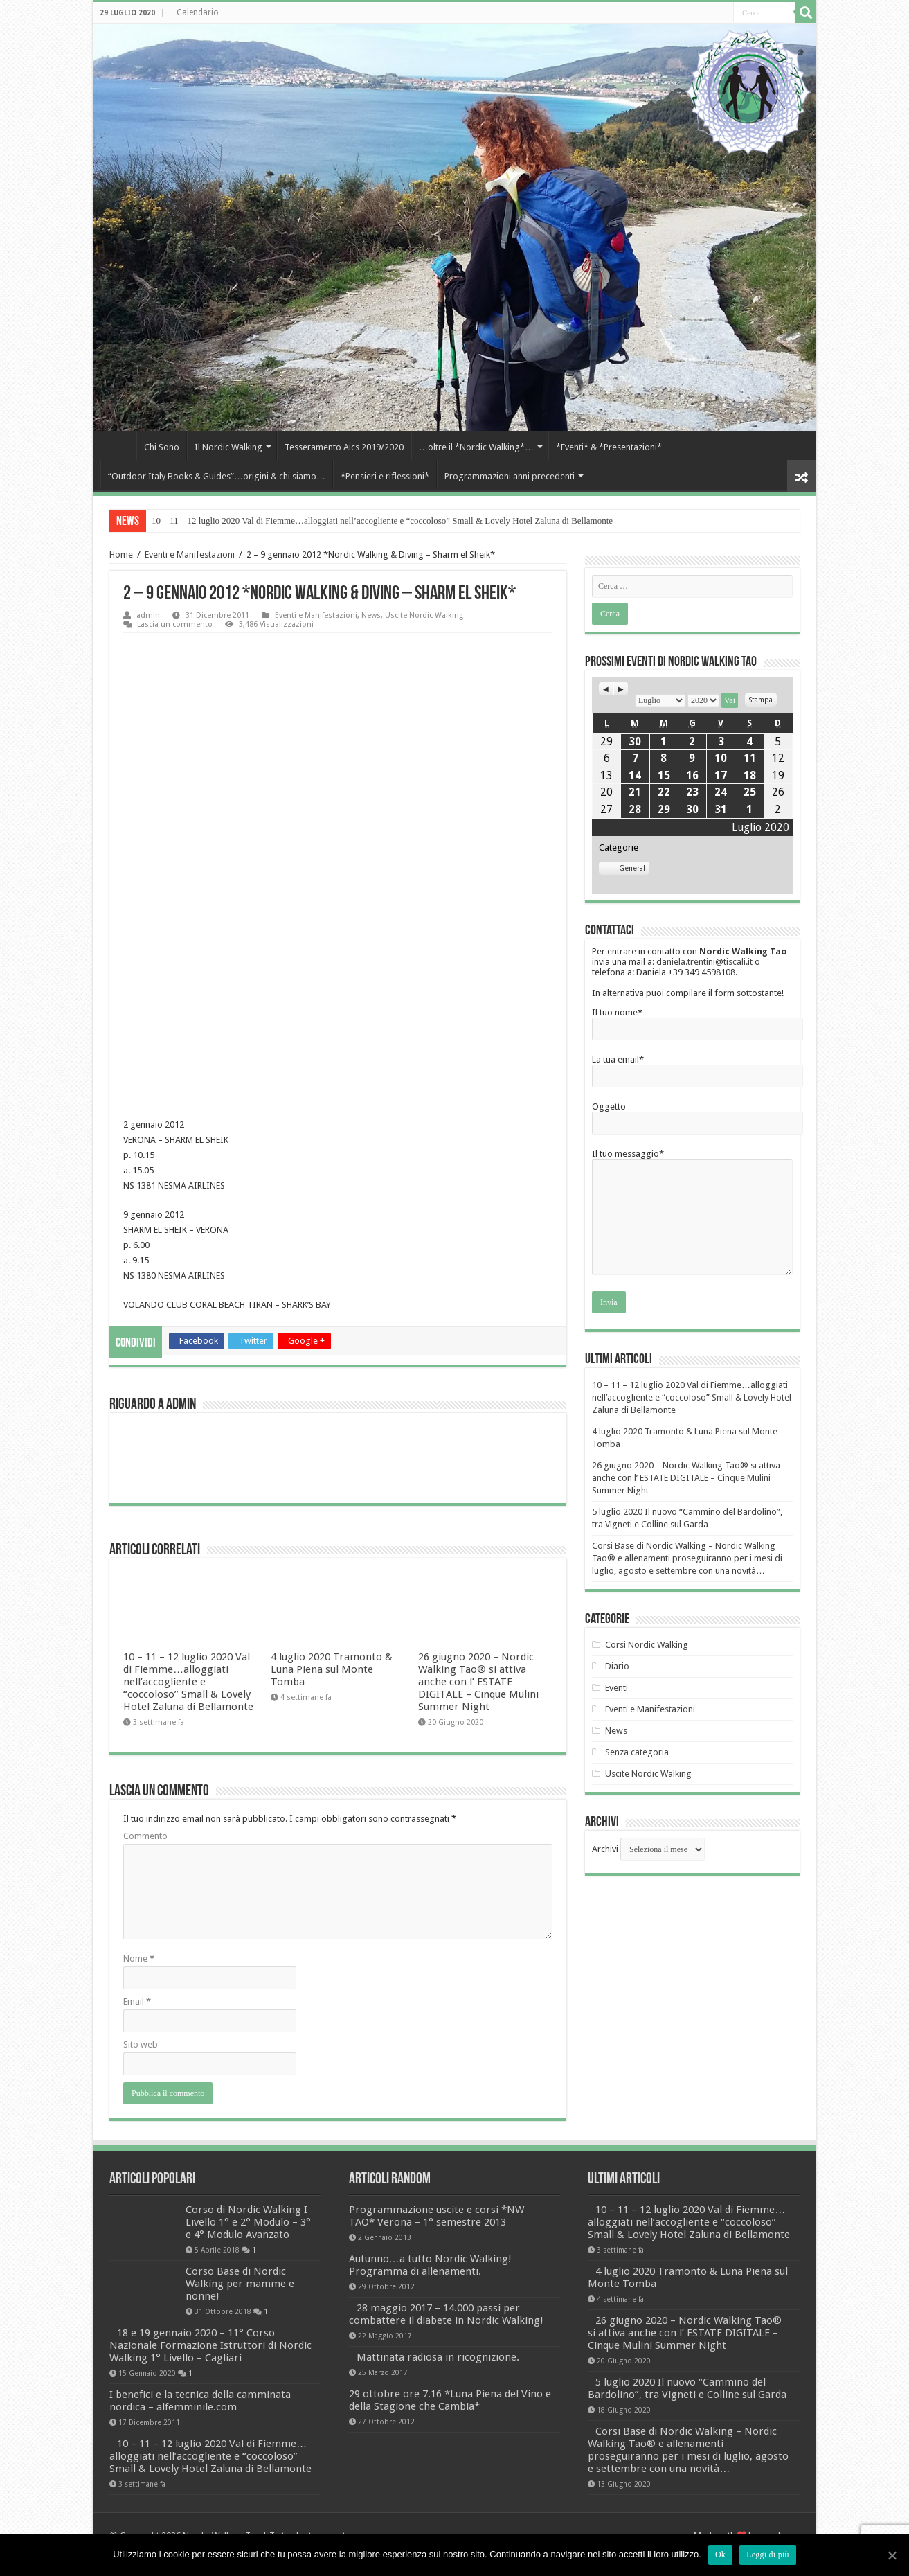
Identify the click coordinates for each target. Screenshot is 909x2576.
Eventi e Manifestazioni (190, 554)
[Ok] (892, 2555)
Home (118, 445)
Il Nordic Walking (228, 447)
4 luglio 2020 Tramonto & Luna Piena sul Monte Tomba (332, 1732)
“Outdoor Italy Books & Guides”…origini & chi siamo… (216, 476)
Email (137, 2064)
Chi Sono (161, 447)
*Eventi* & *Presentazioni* (609, 447)
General (624, 868)
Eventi (616, 1687)
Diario (617, 1666)
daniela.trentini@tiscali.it (704, 962)
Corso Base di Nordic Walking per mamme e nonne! (193, 2328)
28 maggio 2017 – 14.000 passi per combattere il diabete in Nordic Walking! (446, 2377)
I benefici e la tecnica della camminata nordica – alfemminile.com (200, 2438)
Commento (145, 1899)
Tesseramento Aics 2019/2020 (344, 447)
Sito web (140, 2107)
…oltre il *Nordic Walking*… (476, 447)
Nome (138, 2021)
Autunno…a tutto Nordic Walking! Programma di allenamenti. (430, 2328)
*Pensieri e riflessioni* (385, 476)
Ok (720, 2554)
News (371, 615)
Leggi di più (767, 2554)
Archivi (605, 1849)
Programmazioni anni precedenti (509, 476)
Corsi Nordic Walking (646, 1645)
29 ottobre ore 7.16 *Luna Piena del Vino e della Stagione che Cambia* (450, 2463)
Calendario (198, 12)
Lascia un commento (175, 624)
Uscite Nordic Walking (424, 615)
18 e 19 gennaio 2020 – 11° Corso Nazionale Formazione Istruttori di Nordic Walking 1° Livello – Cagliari (210, 2383)
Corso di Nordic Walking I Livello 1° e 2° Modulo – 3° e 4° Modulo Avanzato (208, 2278)
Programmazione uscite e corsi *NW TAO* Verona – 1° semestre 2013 (436, 2278)
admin (148, 615)
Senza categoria (637, 1752)
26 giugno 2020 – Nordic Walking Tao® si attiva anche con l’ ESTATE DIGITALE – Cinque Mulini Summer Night (478, 1745)
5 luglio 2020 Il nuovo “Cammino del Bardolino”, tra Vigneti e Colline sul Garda (687, 2451)
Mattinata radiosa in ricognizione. (438, 2420)
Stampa (763, 698)
